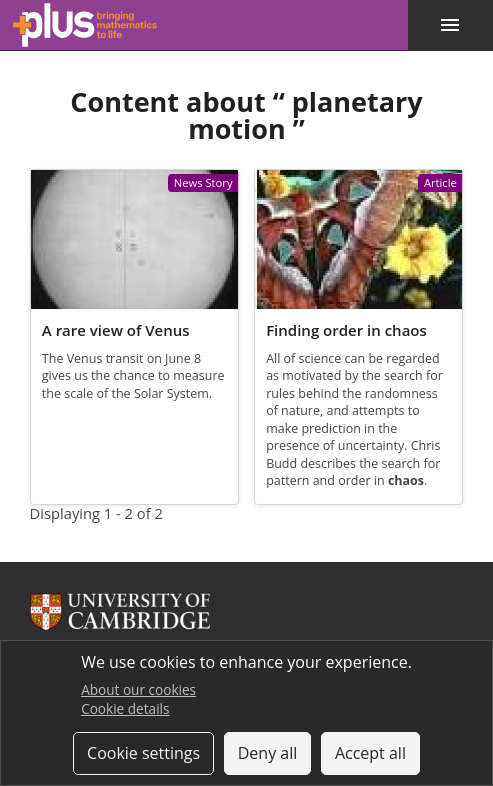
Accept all (370, 753)
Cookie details (125, 708)
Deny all (268, 753)
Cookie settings (143, 753)
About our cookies (138, 689)
